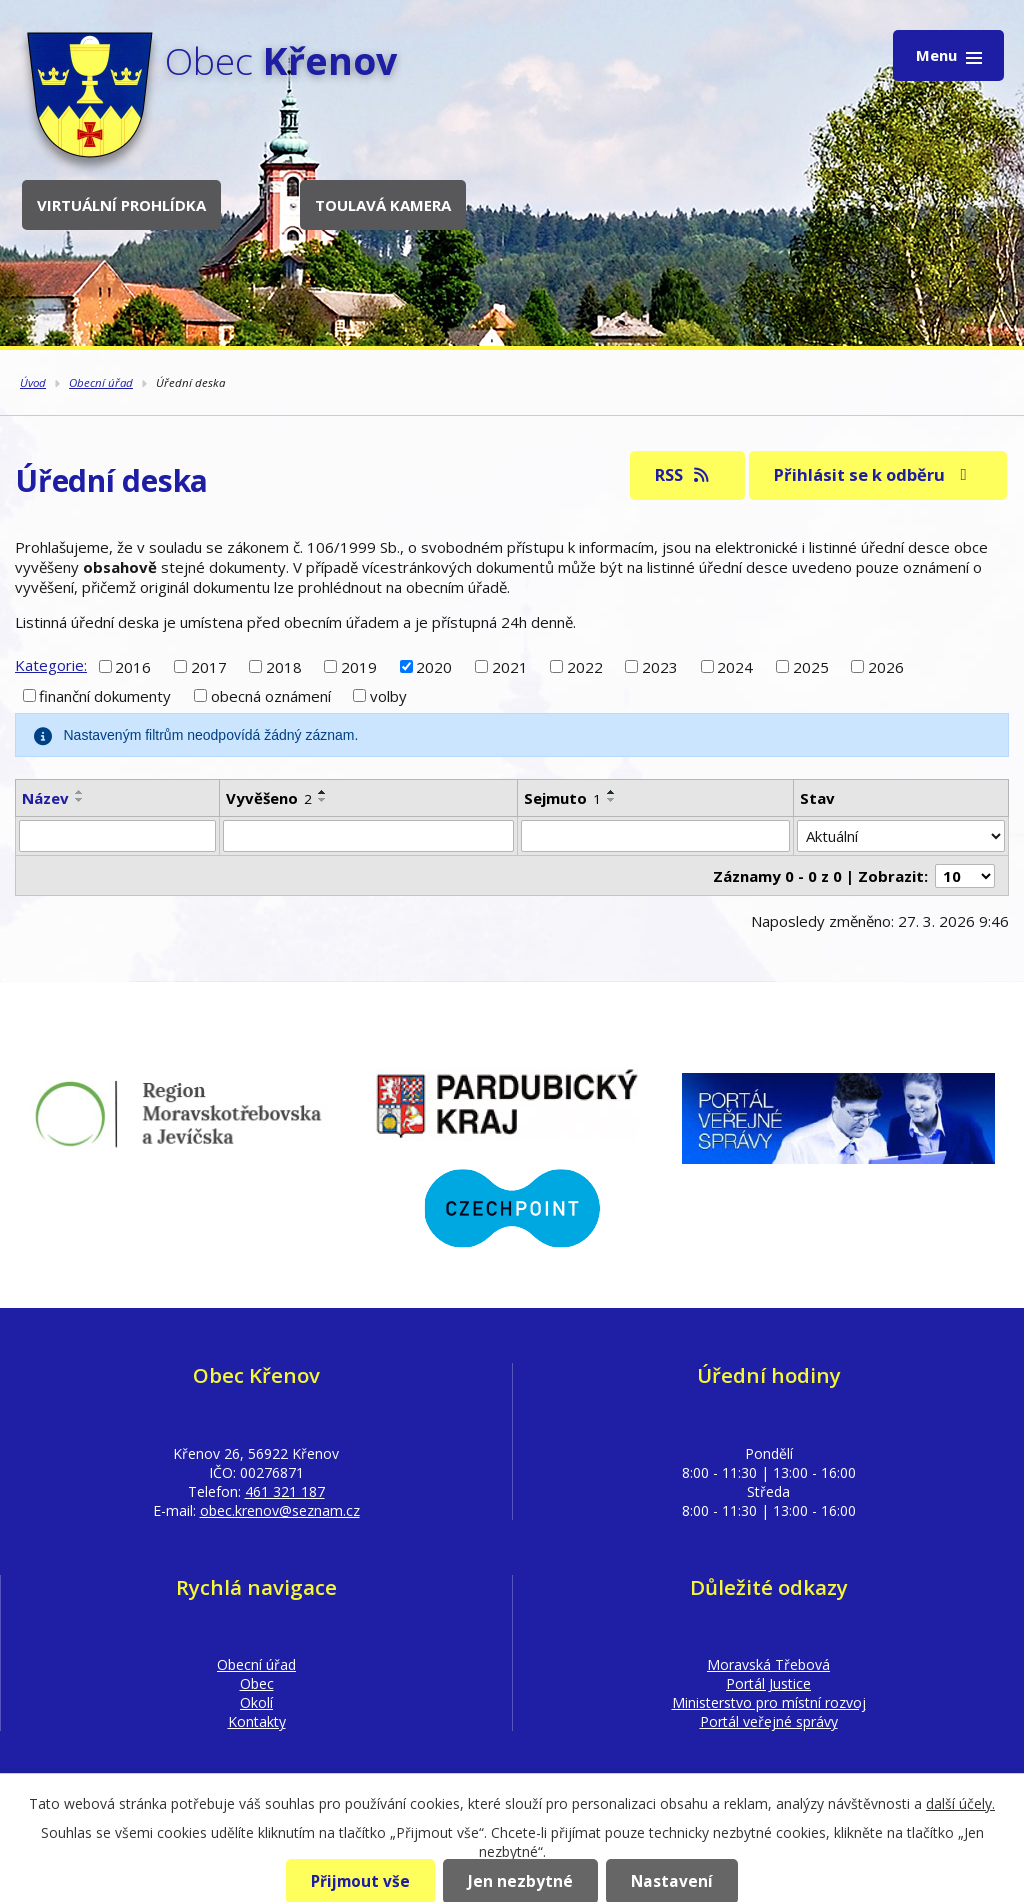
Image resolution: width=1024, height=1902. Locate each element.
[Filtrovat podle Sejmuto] (655, 836)
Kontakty (257, 1721)
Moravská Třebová (768, 1664)
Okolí (256, 1702)
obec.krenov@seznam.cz (280, 1510)
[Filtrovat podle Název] (117, 836)
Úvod (33, 382)
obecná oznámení (271, 696)
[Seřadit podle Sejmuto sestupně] (612, 800)
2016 (133, 666)
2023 (660, 666)
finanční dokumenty (105, 696)
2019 (359, 666)
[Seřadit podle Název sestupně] (80, 800)
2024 (735, 666)
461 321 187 (285, 1491)
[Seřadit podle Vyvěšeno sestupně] (323, 800)
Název (45, 798)
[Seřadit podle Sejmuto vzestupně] (612, 792)
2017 (209, 666)
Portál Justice (768, 1683)
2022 (585, 666)
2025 (811, 666)
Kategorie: (51, 665)
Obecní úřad (101, 382)
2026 (886, 666)
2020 (434, 666)
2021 (510, 666)
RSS (683, 474)
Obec (257, 1683)
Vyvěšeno (269, 798)
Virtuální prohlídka (121, 205)
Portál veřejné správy (769, 1721)
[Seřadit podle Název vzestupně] (80, 792)
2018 (284, 666)
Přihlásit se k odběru (874, 474)
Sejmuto (562, 798)
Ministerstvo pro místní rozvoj (769, 1702)
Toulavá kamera (383, 205)
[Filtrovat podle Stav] (901, 836)
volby (388, 696)
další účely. (960, 1803)
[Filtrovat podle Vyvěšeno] (368, 836)
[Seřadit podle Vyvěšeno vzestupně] (323, 792)
